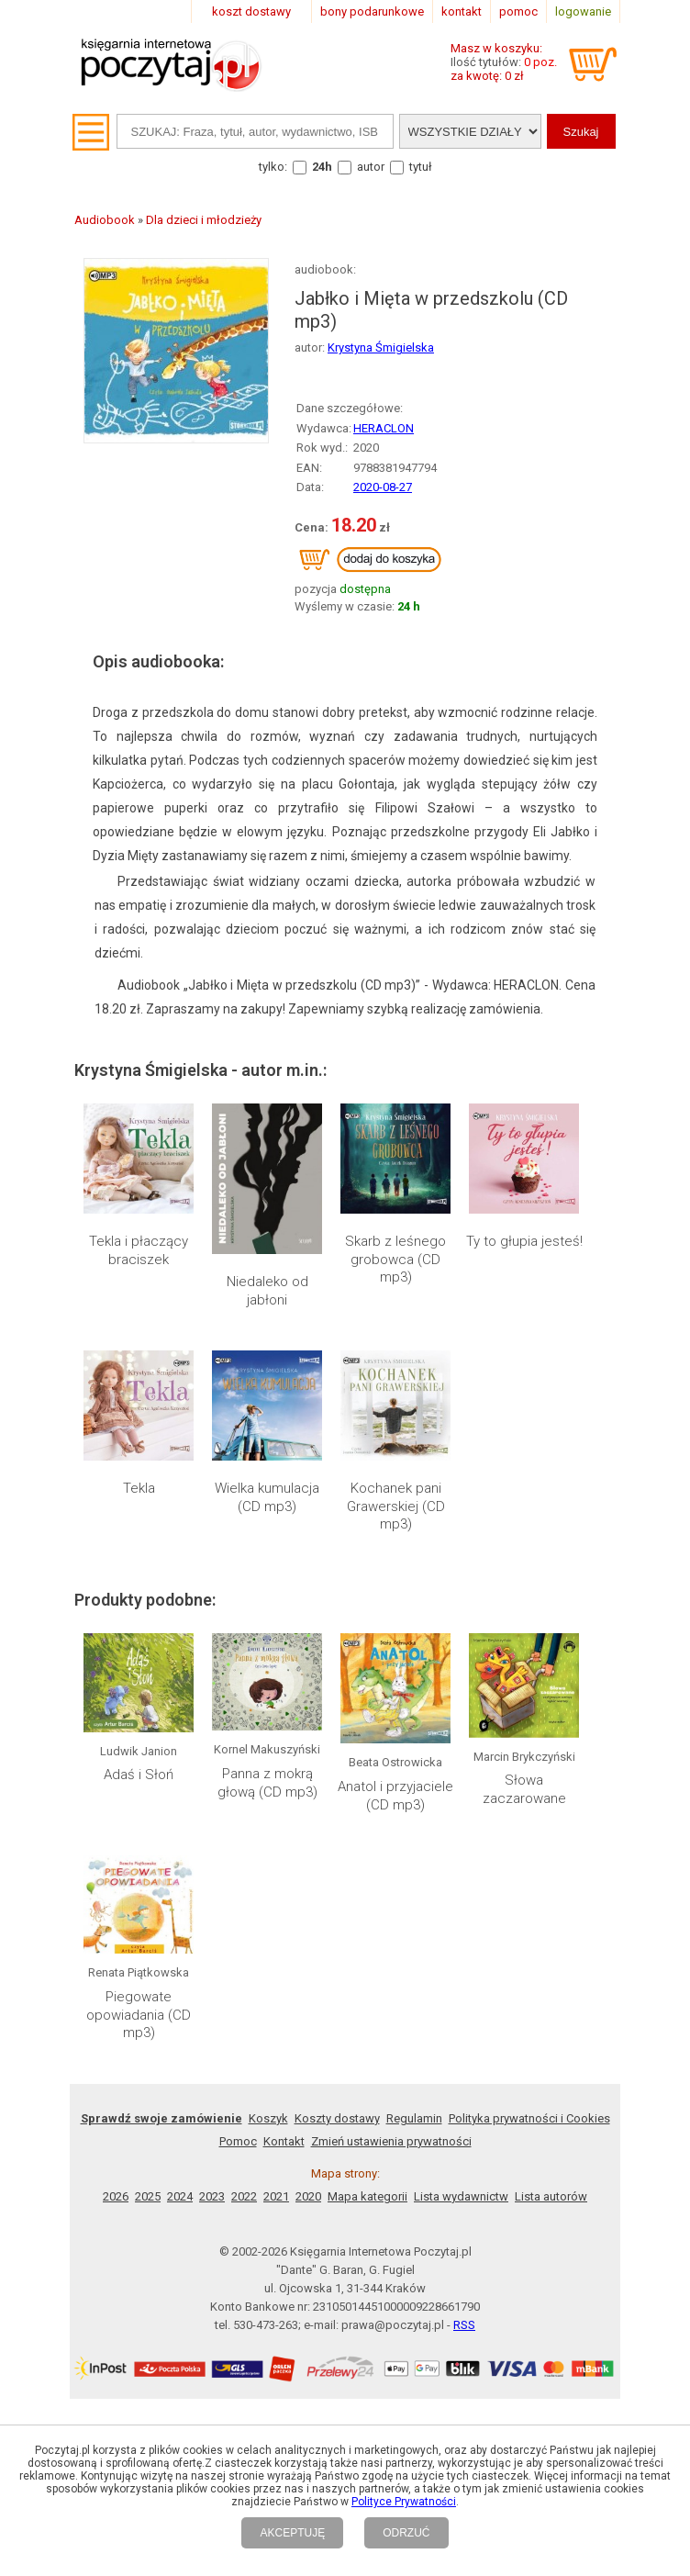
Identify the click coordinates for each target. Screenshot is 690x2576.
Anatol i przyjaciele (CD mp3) (395, 1795)
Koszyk (268, 2118)
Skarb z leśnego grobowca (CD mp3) (395, 1259)
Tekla (139, 1488)
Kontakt (284, 2141)
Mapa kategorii (367, 2196)
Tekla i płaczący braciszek (138, 1250)
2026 (115, 2196)
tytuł (420, 167)
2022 (244, 2196)
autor (370, 167)
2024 (180, 2196)
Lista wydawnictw (461, 2196)
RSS (464, 2325)
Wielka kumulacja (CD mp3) (267, 1497)
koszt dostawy (251, 11)
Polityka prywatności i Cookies (529, 2118)
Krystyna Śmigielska (381, 347)
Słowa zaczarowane (524, 1789)
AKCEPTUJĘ (292, 2532)
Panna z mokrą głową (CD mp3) (267, 1782)
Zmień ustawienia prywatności (391, 2141)
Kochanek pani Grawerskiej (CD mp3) (396, 1506)
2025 (148, 2196)
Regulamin (414, 2118)
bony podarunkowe (372, 11)
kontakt (461, 11)
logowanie (583, 11)
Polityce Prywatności (403, 2501)
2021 (276, 2196)
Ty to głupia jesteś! (524, 1241)
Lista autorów (551, 2196)
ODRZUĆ (406, 2532)
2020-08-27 (382, 487)
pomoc (518, 11)
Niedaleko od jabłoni (267, 1290)
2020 (308, 2196)
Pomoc (238, 2141)
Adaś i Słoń (138, 1774)
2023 (212, 2196)
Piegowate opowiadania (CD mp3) (138, 2014)
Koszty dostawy (337, 2118)
